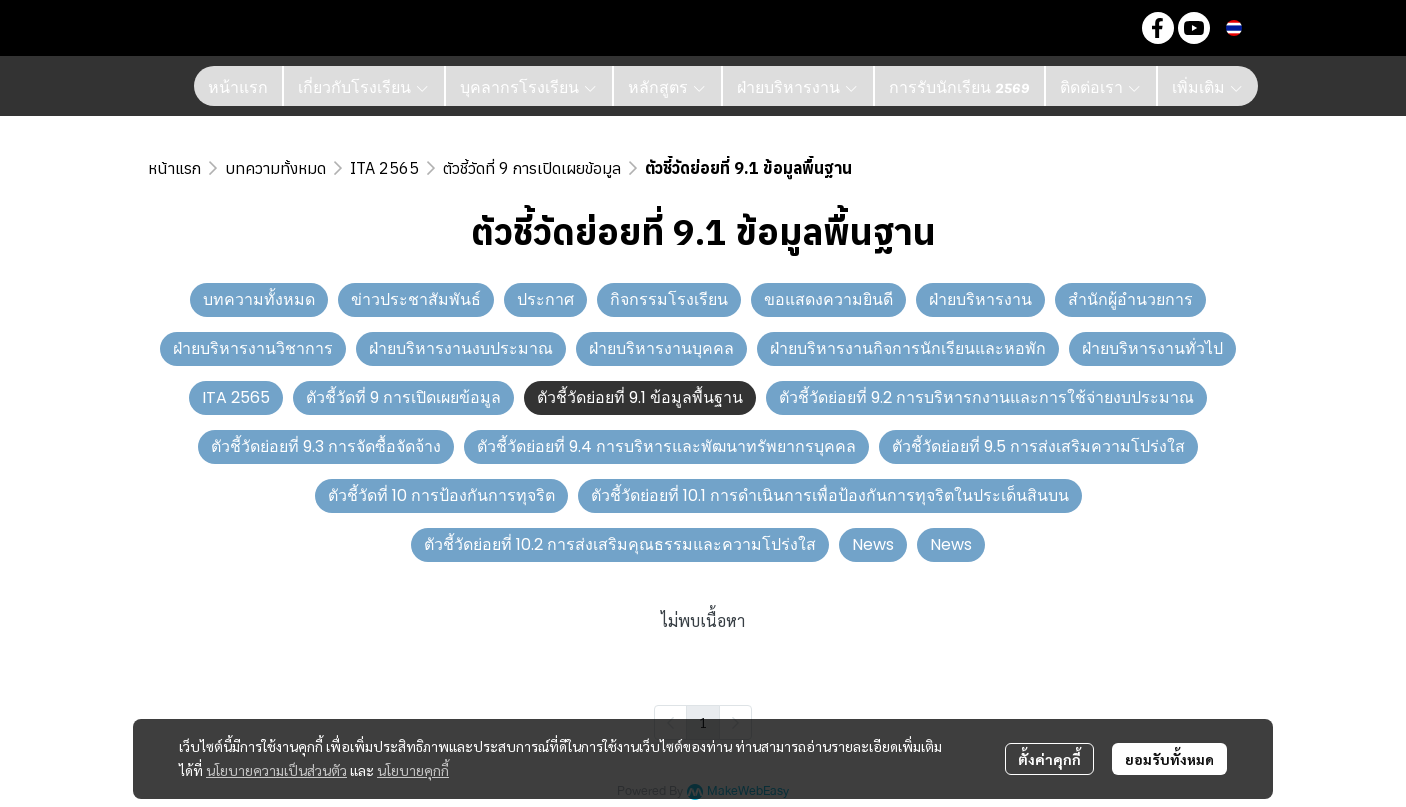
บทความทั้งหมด (275, 168)
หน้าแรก (174, 168)
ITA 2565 (384, 168)
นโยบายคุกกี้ (413, 770)
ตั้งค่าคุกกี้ (1049, 759)
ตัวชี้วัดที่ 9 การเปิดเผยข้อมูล (532, 168)
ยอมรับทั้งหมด (1169, 759)
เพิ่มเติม (1208, 86)
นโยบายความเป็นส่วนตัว (276, 770)
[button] (1110, 28)
